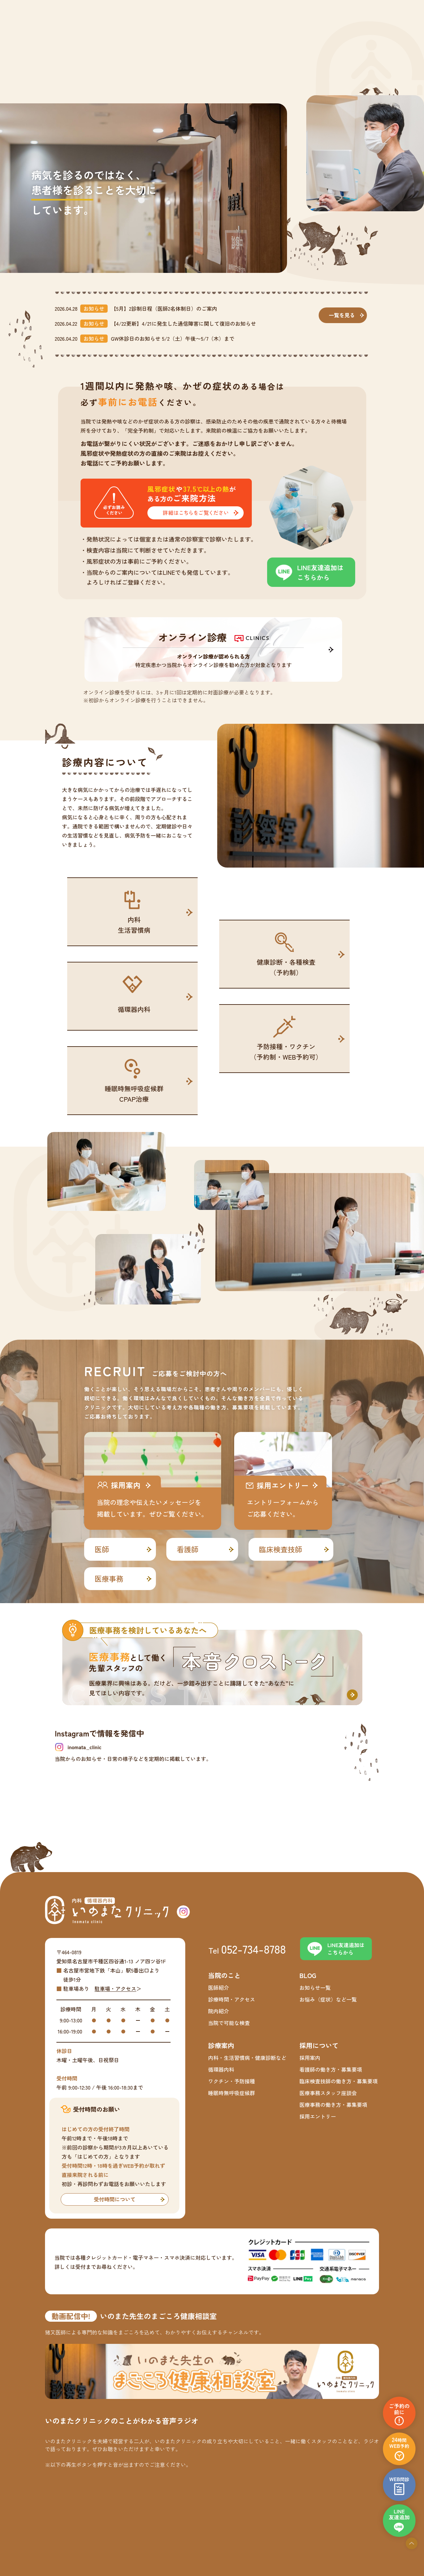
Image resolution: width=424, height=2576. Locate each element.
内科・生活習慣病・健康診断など (247, 2058)
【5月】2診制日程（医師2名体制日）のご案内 (164, 308)
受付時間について (114, 2199)
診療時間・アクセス (231, 1999)
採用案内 (309, 2058)
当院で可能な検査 (229, 2023)
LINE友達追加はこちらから (320, 572)
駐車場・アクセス (115, 1988)
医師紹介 (218, 1987)
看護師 (187, 1549)
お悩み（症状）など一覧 (328, 1999)
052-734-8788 (253, 1948)
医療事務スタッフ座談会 (328, 2093)
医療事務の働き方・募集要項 (333, 2104)
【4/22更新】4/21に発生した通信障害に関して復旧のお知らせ (183, 323)
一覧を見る (342, 315)
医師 (102, 1549)
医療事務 (109, 1578)
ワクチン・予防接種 (231, 2081)
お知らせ (93, 308)
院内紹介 (218, 2011)
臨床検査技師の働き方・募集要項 (338, 2081)
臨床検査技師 (280, 1549)
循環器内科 (221, 2069)
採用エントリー (317, 2116)
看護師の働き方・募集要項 (330, 2069)
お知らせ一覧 (315, 1987)
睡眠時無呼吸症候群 (231, 2093)
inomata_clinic (84, 1747)
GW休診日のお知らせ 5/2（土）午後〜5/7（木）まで (173, 338)
